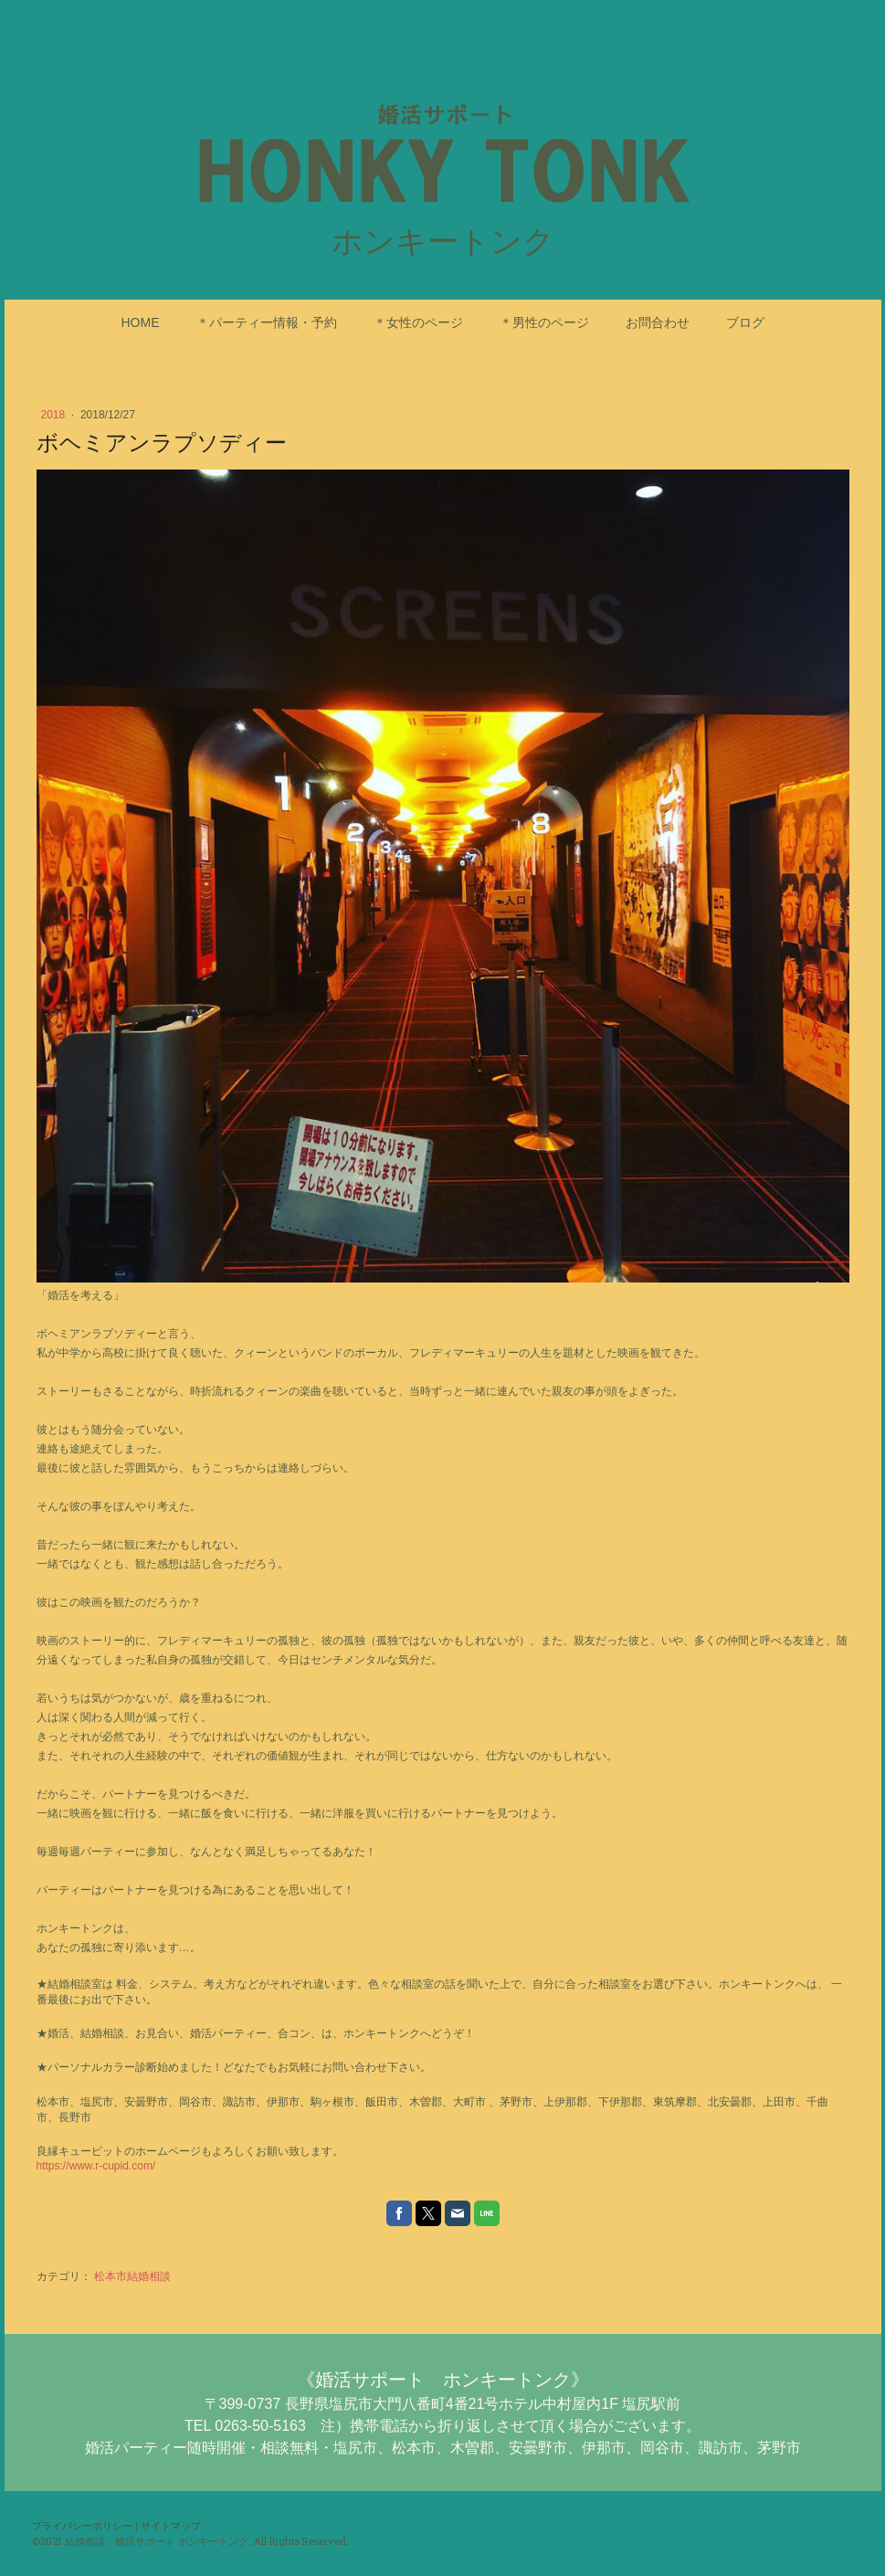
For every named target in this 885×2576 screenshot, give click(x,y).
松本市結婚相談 (132, 2276)
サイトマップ (171, 2525)
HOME (140, 322)
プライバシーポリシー (82, 2525)
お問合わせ (658, 322)
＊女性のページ (418, 322)
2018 (54, 414)
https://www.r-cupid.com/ (96, 2165)
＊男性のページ (544, 322)
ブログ (745, 322)
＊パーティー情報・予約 (266, 322)
